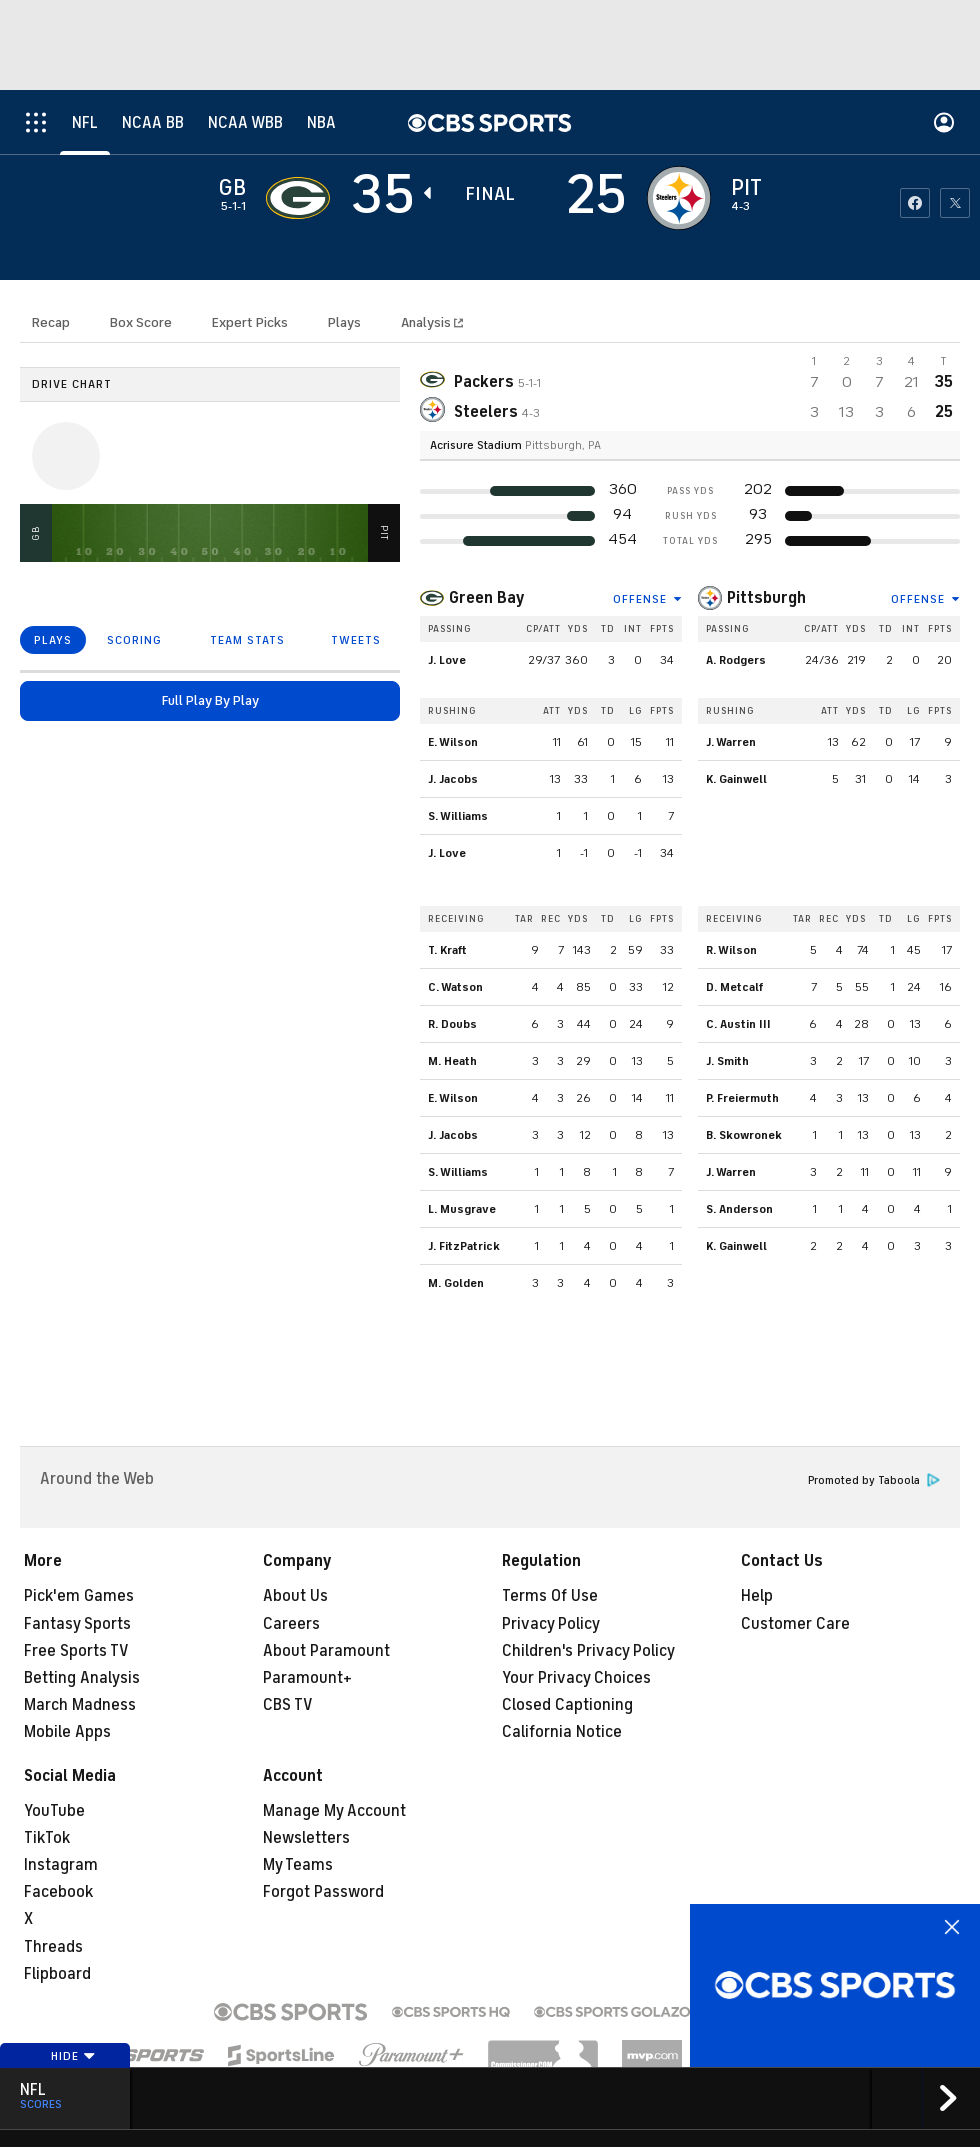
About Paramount (326, 1651)
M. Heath (452, 1061)
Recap (51, 322)
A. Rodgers (736, 660)
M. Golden (456, 1283)
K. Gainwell (736, 779)
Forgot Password (323, 1892)
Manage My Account (334, 1811)
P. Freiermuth (742, 1098)
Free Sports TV (76, 1651)
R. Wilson (731, 950)
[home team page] (679, 198)
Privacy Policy (551, 1624)
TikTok (47, 1838)
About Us (295, 1596)
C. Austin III (738, 1024)
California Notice (562, 1732)
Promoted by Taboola (874, 1480)
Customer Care (795, 1624)
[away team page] (298, 198)
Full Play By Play (210, 700)
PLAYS (53, 640)
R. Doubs (452, 1024)
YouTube (54, 1811)
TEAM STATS (247, 640)
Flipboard (57, 1974)
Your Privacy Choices (576, 1678)
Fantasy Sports (77, 1624)
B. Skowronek (744, 1135)
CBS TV (288, 1705)
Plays (344, 322)
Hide (73, 2056)
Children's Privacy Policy (588, 1651)
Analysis (427, 322)
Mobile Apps (67, 1732)
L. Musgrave (462, 1209)
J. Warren (731, 742)
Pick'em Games (79, 1596)
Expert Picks (250, 322)
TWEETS (356, 640)
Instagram (61, 1865)
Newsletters (306, 1838)
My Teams (298, 1865)
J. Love (447, 660)
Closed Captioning (567, 1705)
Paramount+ (307, 1678)
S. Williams (458, 816)
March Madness (80, 1705)
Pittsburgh (766, 598)
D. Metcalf (734, 987)
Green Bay (487, 598)
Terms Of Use (550, 1596)
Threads (53, 1947)
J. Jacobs (453, 779)
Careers (291, 1624)
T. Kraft (447, 950)
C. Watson (455, 987)
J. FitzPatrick (464, 1246)
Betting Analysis (82, 1678)
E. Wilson (453, 742)
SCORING (134, 640)
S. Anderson (739, 1209)
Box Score (141, 322)
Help (757, 1596)
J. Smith (727, 1061)
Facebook (58, 1892)
